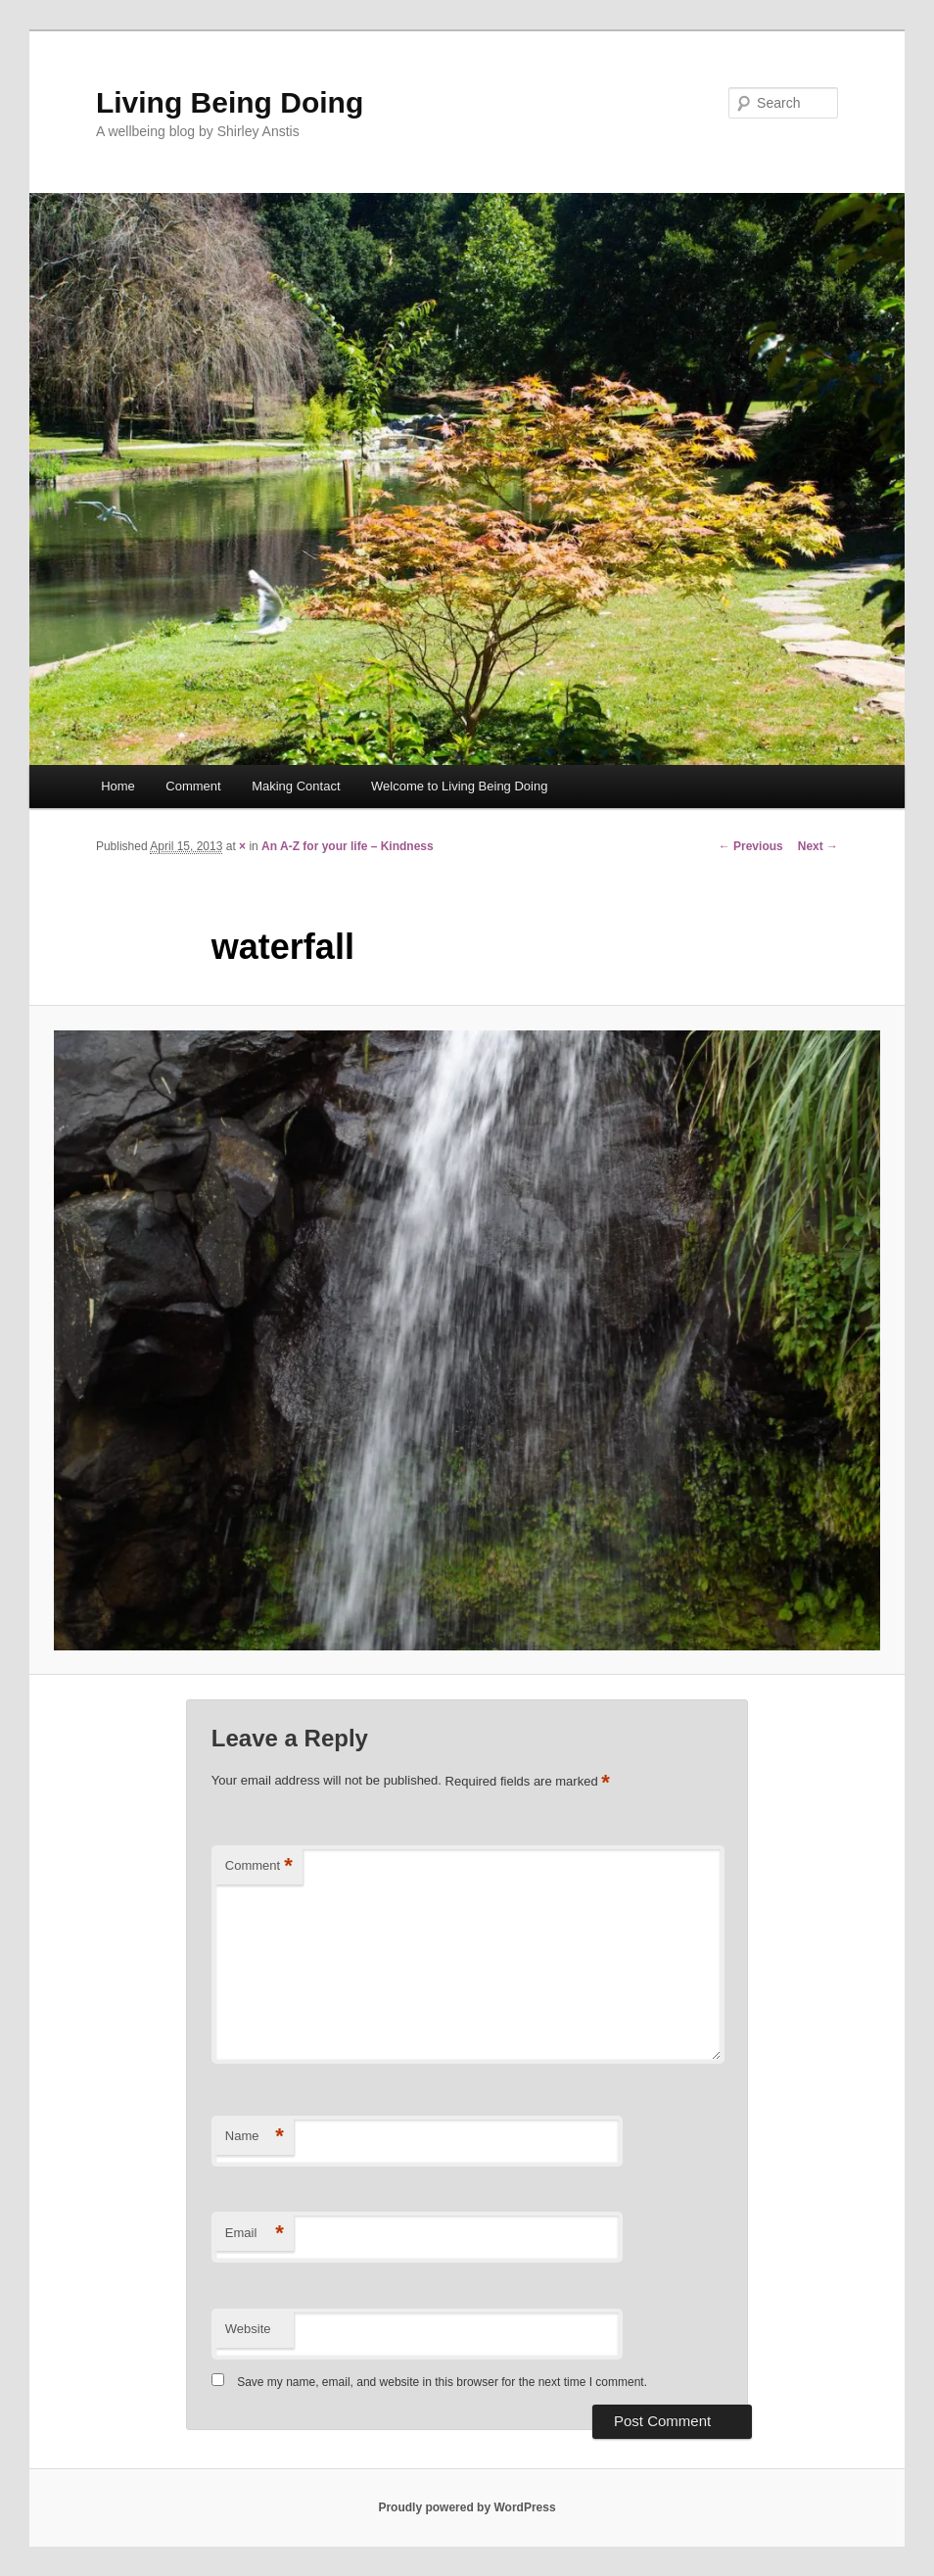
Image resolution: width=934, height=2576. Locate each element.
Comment (192, 786)
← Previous (751, 846)
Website (248, 2328)
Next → (818, 846)
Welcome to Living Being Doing (459, 786)
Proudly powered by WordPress (466, 2507)
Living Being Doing (229, 102)
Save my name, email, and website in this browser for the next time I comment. (442, 2382)
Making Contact (296, 786)
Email (254, 2233)
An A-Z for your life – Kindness (347, 846)
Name (254, 2137)
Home (118, 786)
